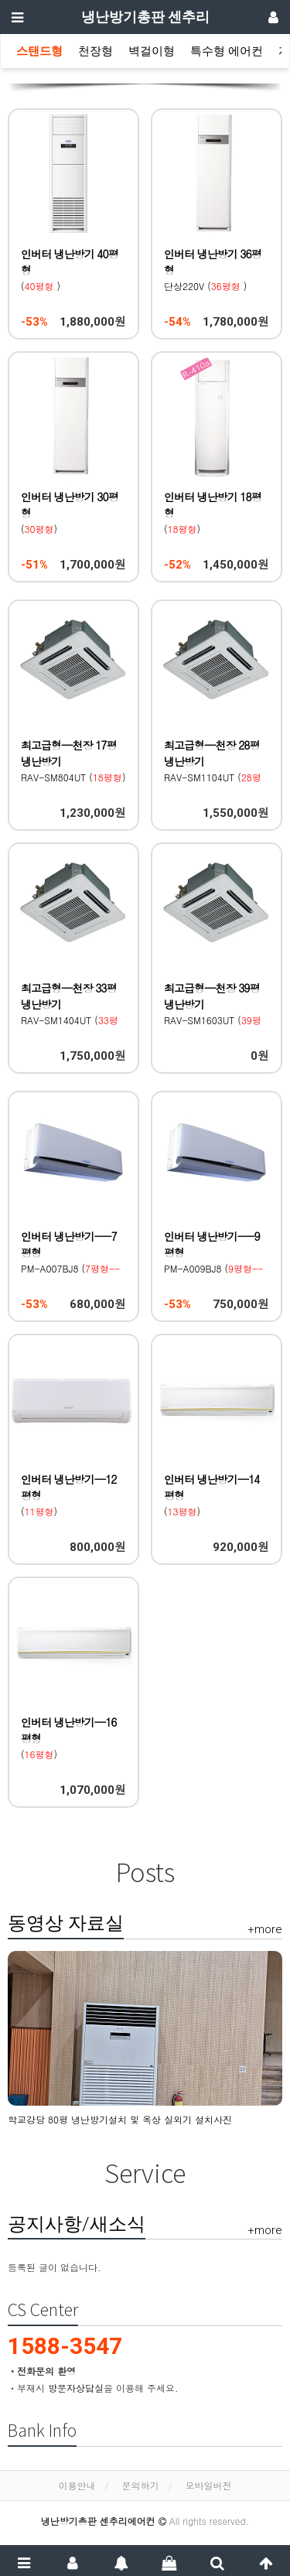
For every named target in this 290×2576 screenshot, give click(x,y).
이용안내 (76, 2485)
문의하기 (140, 2485)
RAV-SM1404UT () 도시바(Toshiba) (69, 1019)
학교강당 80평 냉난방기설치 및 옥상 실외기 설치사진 (120, 2119)
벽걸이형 (151, 51)
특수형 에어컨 (226, 51)
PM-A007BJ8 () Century (70, 1268)
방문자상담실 (76, 2387)
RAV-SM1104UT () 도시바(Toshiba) (212, 777)
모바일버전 (209, 2485)
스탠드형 (39, 51)
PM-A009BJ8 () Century (213, 1268)
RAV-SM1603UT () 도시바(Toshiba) (212, 1019)
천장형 (95, 51)
